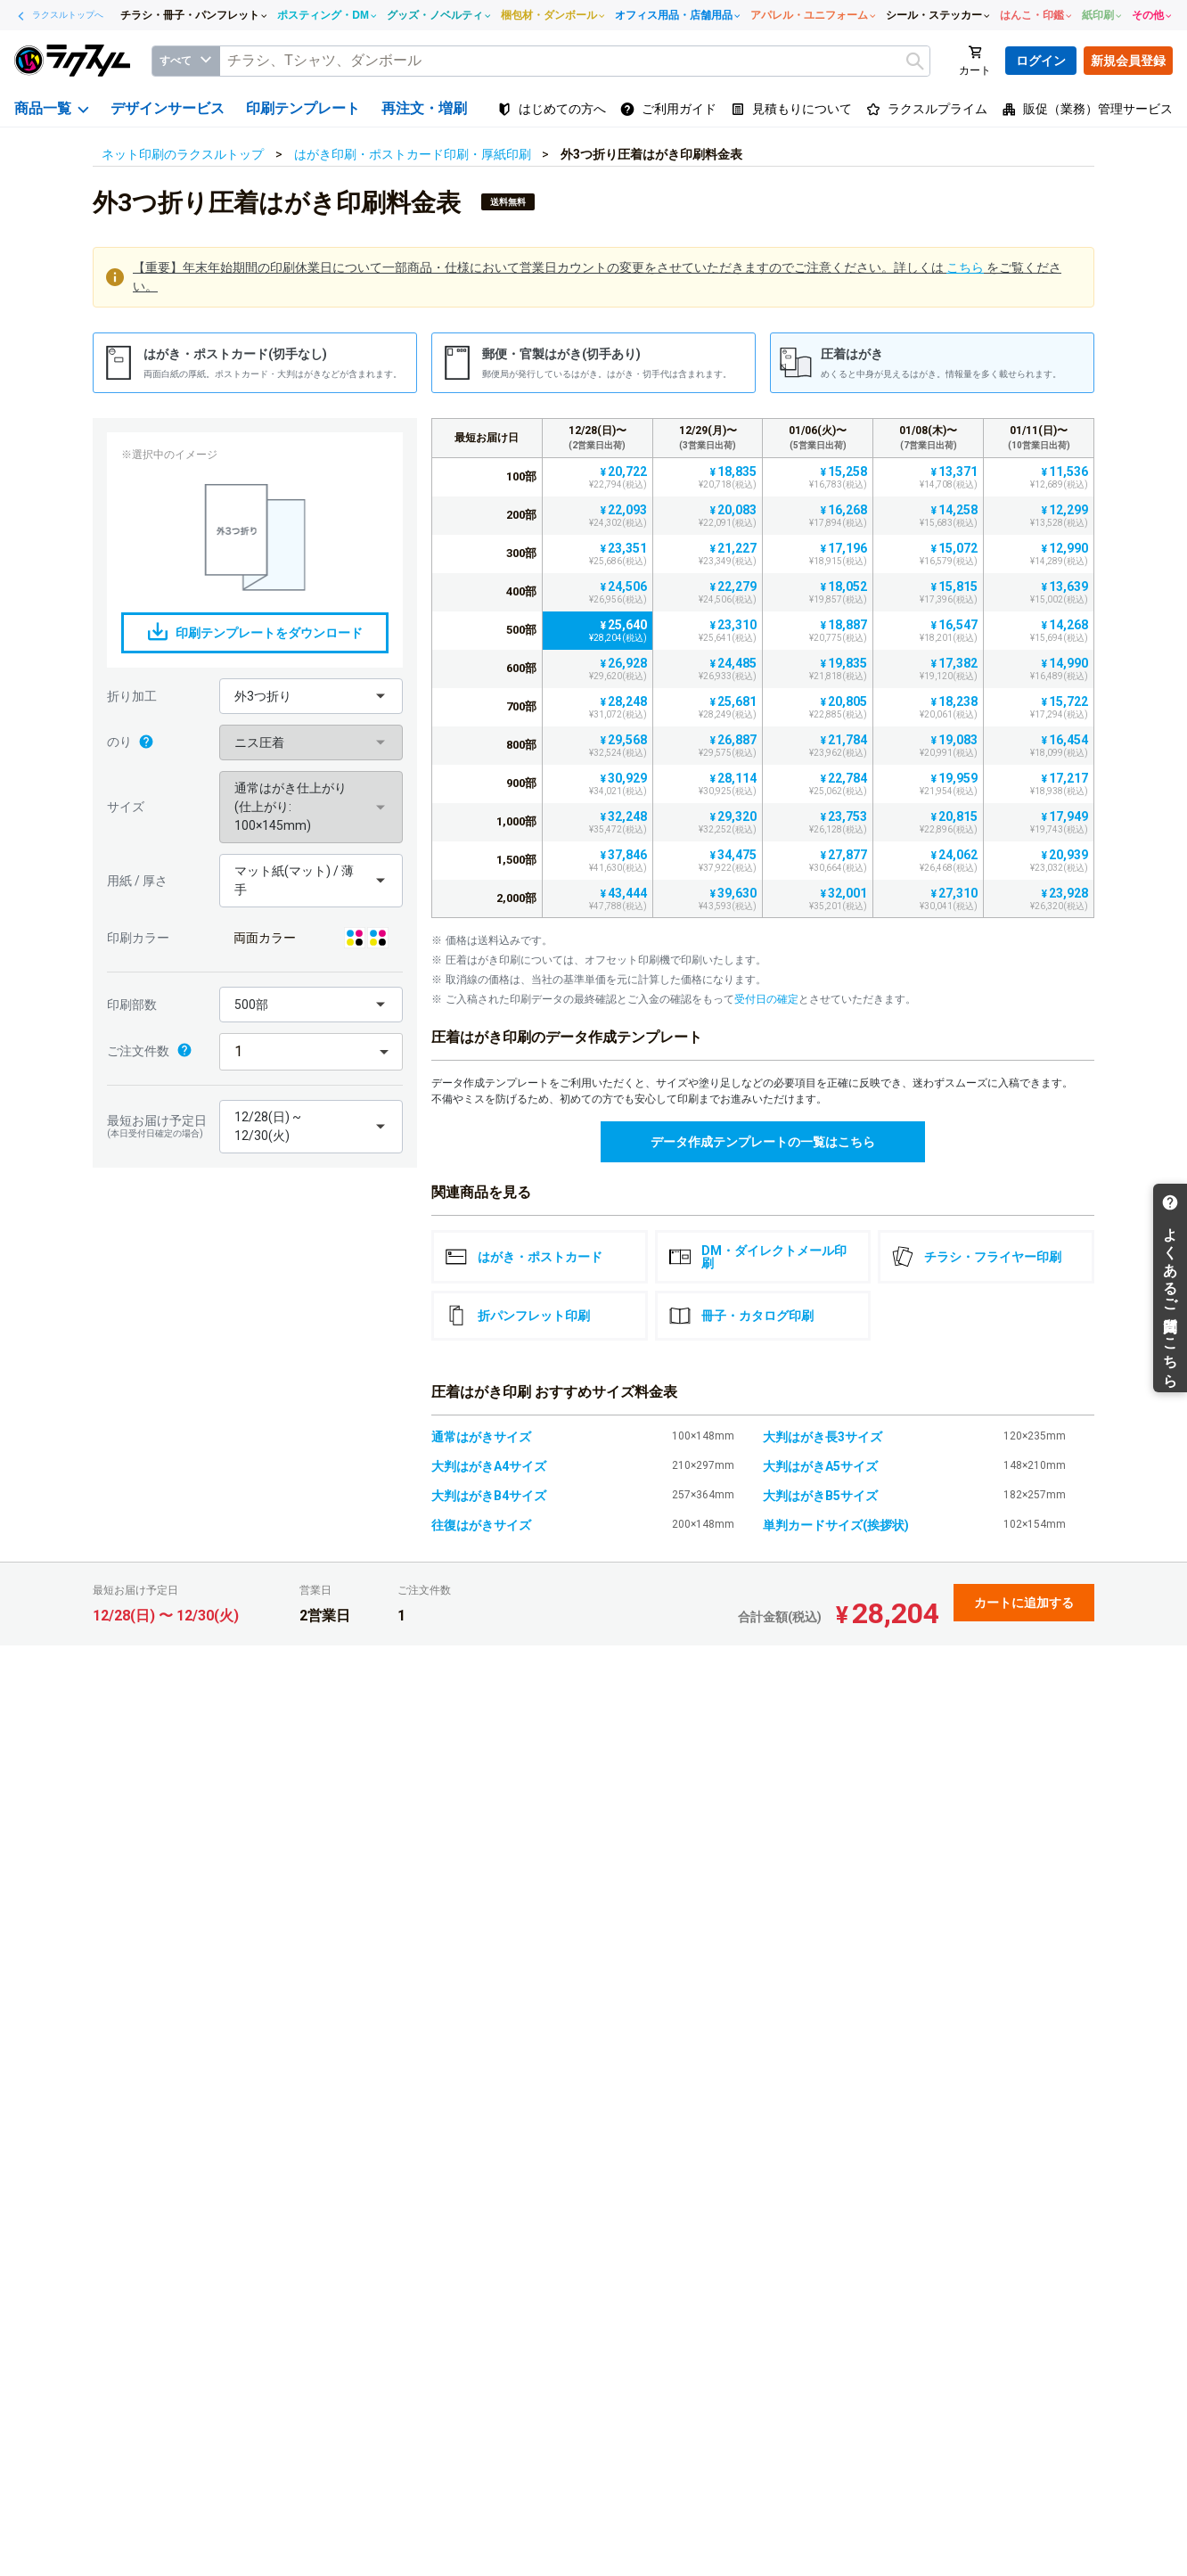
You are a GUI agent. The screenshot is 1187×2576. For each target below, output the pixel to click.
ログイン (1041, 60)
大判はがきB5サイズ (820, 1496)
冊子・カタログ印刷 (741, 1315)
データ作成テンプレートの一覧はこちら (763, 1142)
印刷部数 (132, 1004)
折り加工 (132, 696)
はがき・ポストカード (524, 1256)
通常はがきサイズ (481, 1437)
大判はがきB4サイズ (488, 1496)
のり (130, 742)
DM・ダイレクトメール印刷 (758, 1256)
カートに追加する (1024, 1603)
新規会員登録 (1128, 60)
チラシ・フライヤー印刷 (976, 1256)
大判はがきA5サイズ (820, 1466)
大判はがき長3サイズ (822, 1437)
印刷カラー (138, 938)
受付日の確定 (766, 999)
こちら (965, 267)
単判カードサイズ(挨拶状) (836, 1525)
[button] (311, 696)
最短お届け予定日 (158, 1126)
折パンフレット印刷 (518, 1315)
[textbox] (574, 61)
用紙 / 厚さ (137, 881)
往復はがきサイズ (481, 1525)
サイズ (125, 807)
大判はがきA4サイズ (488, 1466)
